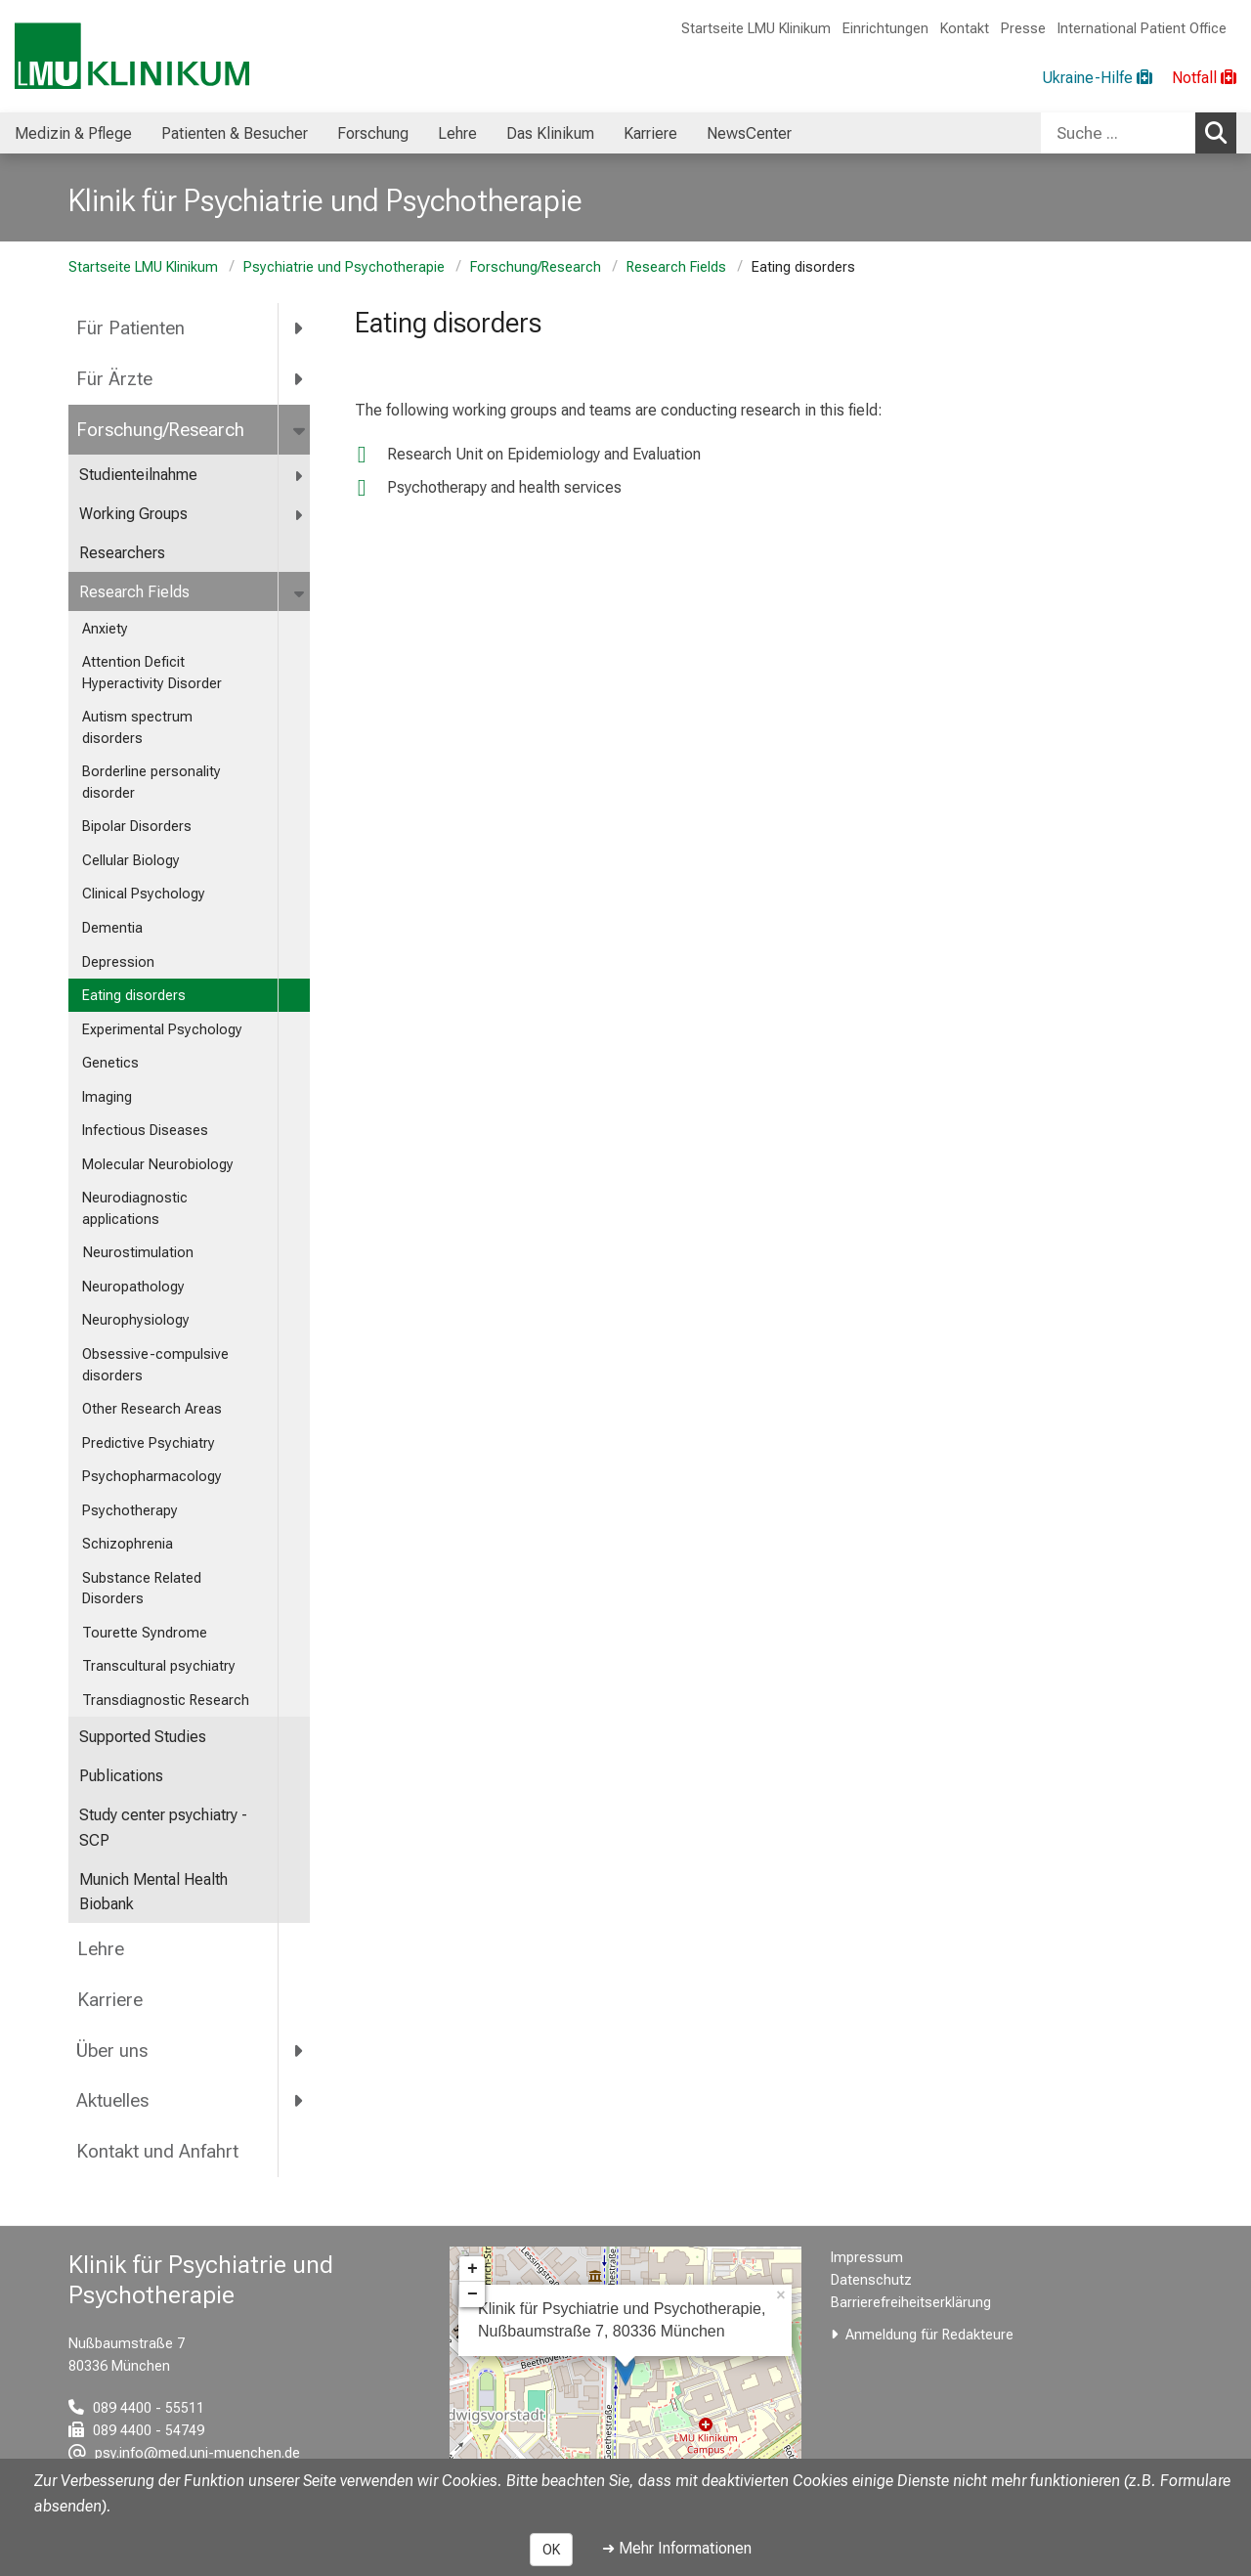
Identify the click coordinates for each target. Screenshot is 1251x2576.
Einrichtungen (885, 29)
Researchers (122, 553)
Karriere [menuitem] (650, 133)
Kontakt (964, 29)
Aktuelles (112, 2100)
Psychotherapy (130, 1511)
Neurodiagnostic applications (135, 1209)
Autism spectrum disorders (137, 728)
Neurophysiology (136, 1320)
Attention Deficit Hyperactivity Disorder (152, 673)
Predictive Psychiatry (148, 1443)
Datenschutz (871, 2280)
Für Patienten (130, 328)
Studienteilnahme (138, 474)
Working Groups (133, 513)
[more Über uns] (299, 2050)
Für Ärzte (114, 379)
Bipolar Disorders (137, 826)
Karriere (109, 1999)
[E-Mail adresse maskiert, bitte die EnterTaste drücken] (184, 2453)
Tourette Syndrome (144, 1633)
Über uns (112, 2050)
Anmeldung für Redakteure (929, 2335)
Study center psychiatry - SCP (163, 1828)
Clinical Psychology (143, 894)
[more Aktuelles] (299, 2100)
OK (551, 2549)
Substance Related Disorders (141, 1589)
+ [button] (472, 2269)
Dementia (112, 928)
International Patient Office (1142, 29)
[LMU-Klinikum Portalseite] (132, 56)
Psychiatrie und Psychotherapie (344, 267)
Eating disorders (134, 995)
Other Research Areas (152, 1409)
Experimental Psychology (162, 1030)
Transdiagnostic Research (165, 1700)
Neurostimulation (138, 1252)
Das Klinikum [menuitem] (550, 133)
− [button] (472, 2294)
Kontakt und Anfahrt (157, 2151)
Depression (120, 962)
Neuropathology (135, 1287)
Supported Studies (142, 1736)
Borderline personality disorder (151, 783)
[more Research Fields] (300, 593)
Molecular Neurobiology (159, 1165)
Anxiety (105, 629)
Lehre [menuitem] (457, 133)
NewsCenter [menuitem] (749, 133)
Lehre (100, 1949)
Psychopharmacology (152, 1476)
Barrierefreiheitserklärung (911, 2302)
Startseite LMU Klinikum (756, 29)
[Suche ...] (1118, 132)
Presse (1023, 29)
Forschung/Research (535, 267)
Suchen (1220, 132)
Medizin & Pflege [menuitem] (73, 133)
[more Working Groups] (299, 515)
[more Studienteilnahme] (299, 476)
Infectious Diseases (145, 1130)
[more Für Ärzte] (299, 379)
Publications (121, 1776)
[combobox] (1138, 132)
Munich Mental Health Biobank (153, 1892)
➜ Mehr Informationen (677, 2548)
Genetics (110, 1063)
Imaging (107, 1097)
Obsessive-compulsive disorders (155, 1365)
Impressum (867, 2257)
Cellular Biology (133, 860)
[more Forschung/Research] (300, 430)
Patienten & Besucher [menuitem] (234, 133)
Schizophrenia (129, 1544)
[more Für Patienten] (299, 328)
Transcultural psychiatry (159, 1666)
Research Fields (676, 267)
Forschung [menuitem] (373, 133)
